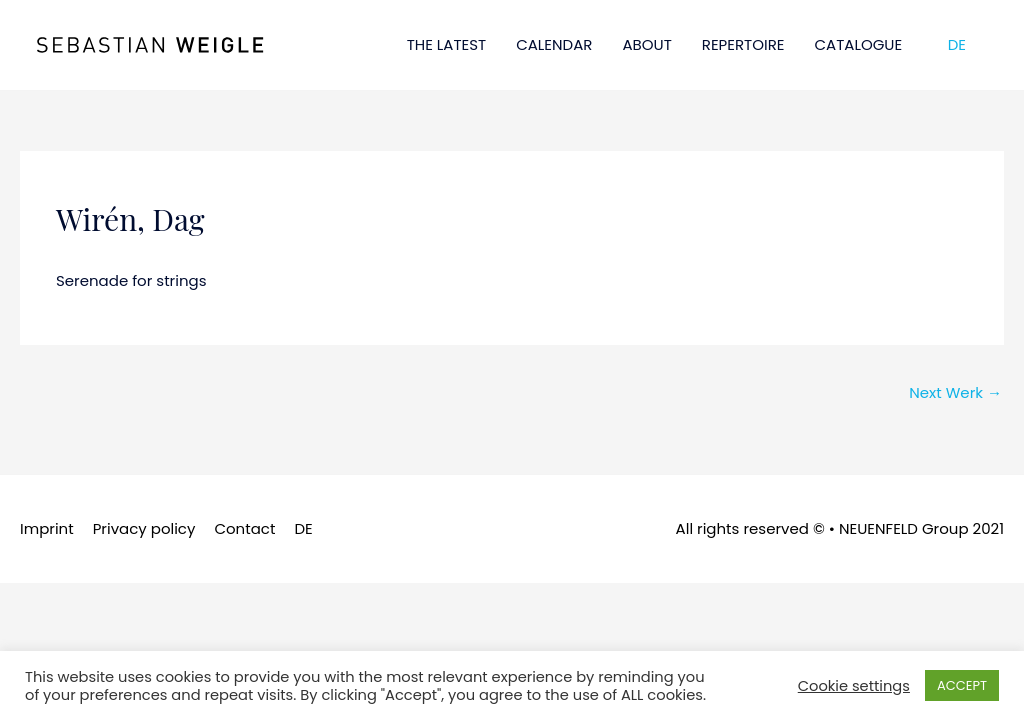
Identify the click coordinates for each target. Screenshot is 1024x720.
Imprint (47, 528)
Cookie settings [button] (854, 686)
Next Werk (955, 392)
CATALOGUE (859, 44)
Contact (244, 528)
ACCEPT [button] (962, 685)
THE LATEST (447, 44)
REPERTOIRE (743, 44)
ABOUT (646, 44)
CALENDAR (554, 44)
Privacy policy (144, 528)
